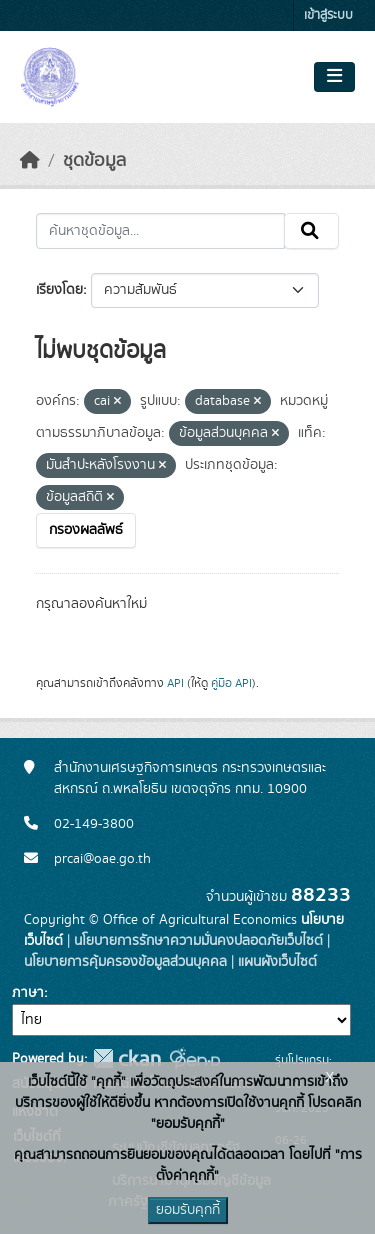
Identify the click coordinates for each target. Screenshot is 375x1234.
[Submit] (311, 231)
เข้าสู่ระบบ (328, 15)
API (175, 683)
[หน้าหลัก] (30, 161)
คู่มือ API (231, 683)
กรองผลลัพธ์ (86, 530)
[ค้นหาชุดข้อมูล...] (160, 231)
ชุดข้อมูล (94, 161)
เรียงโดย (59, 290)
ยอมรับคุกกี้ (188, 1210)
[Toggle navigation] (334, 77)
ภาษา (28, 993)
